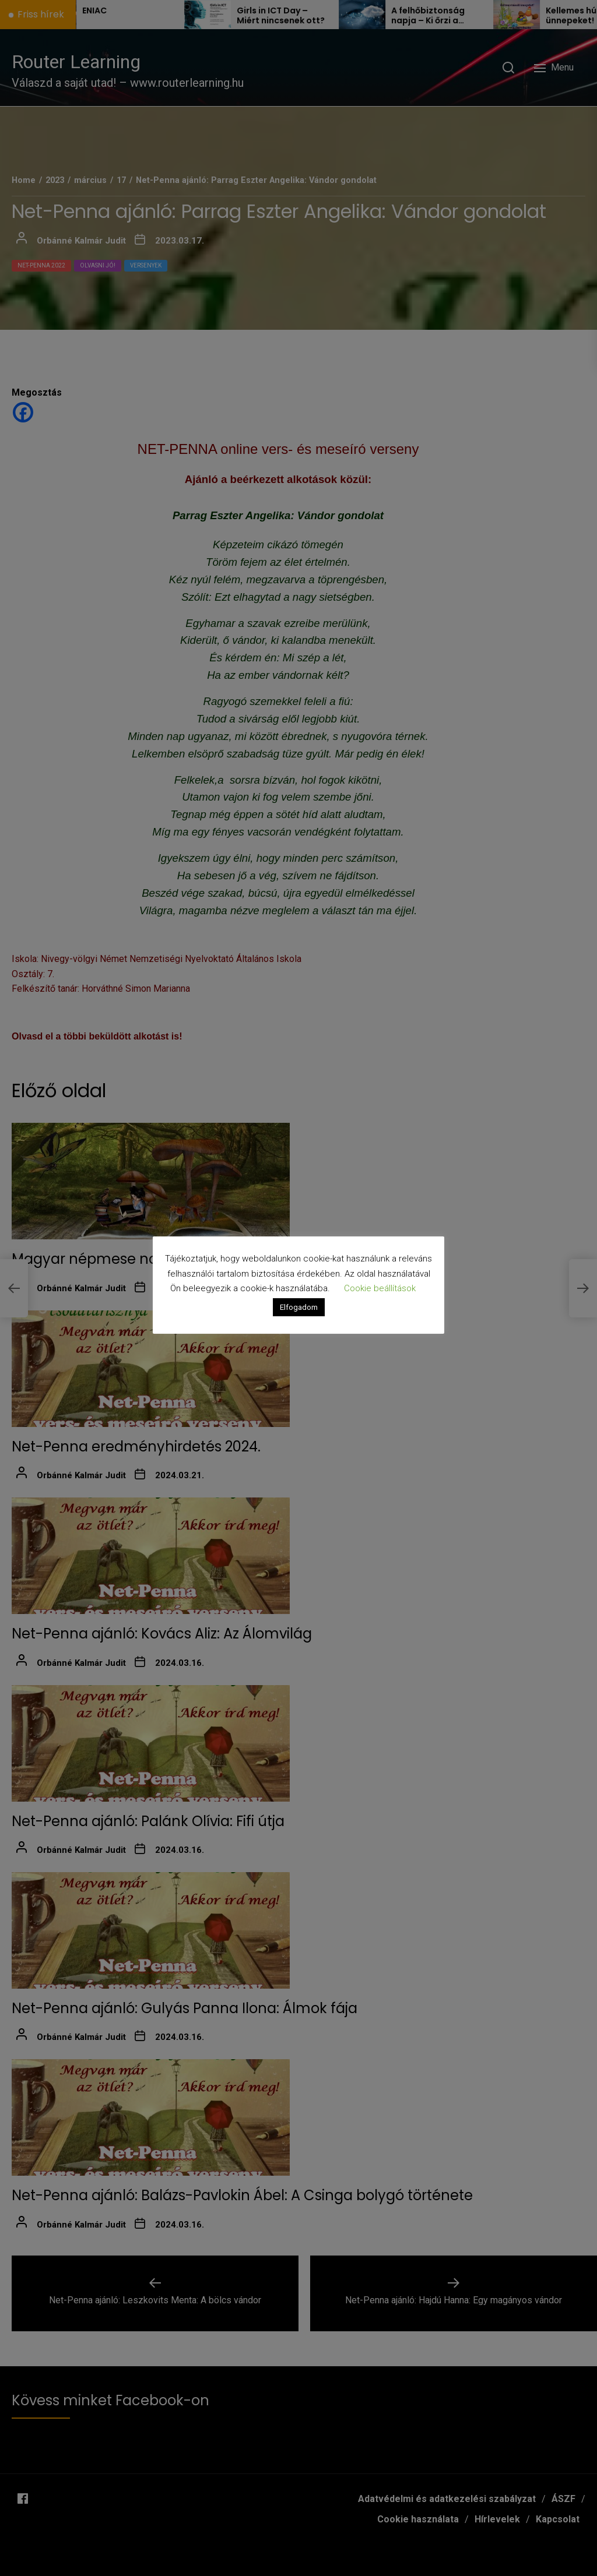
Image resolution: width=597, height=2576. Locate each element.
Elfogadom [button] (299, 1307)
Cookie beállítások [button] (380, 1288)
